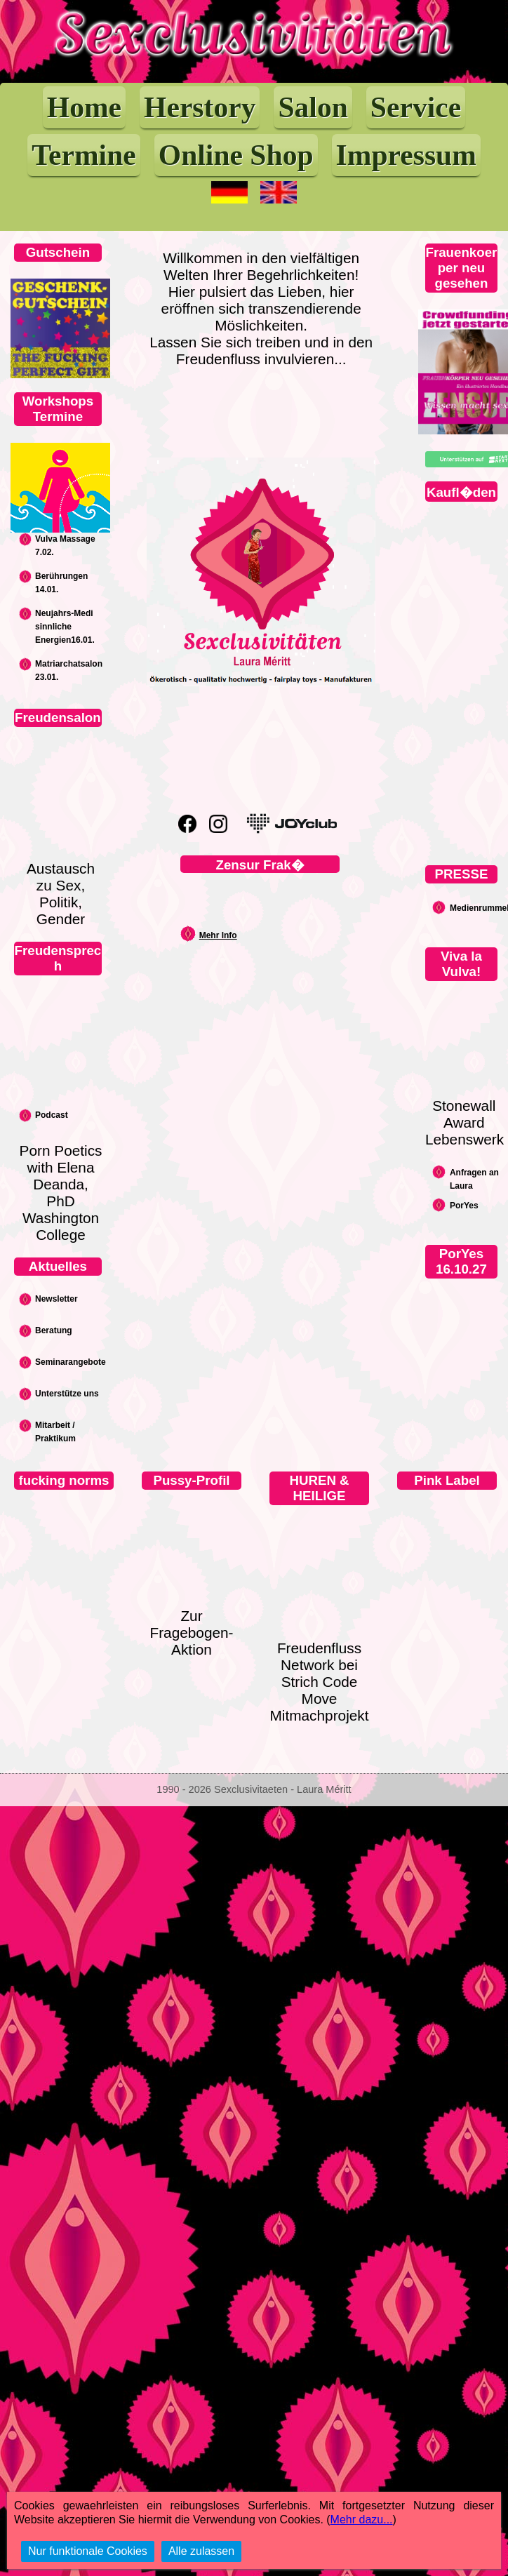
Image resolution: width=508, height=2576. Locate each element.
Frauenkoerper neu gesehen (461, 268)
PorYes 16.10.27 (461, 1261)
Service (415, 107)
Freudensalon (58, 717)
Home (84, 107)
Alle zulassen (201, 2551)
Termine (84, 155)
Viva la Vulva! (461, 964)
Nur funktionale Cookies (87, 2551)
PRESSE (461, 874)
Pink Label (447, 1480)
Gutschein (58, 252)
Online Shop (236, 155)
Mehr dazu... (361, 2519)
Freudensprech (58, 958)
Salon (312, 107)
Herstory (199, 107)
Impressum (406, 155)
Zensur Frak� (260, 864)
